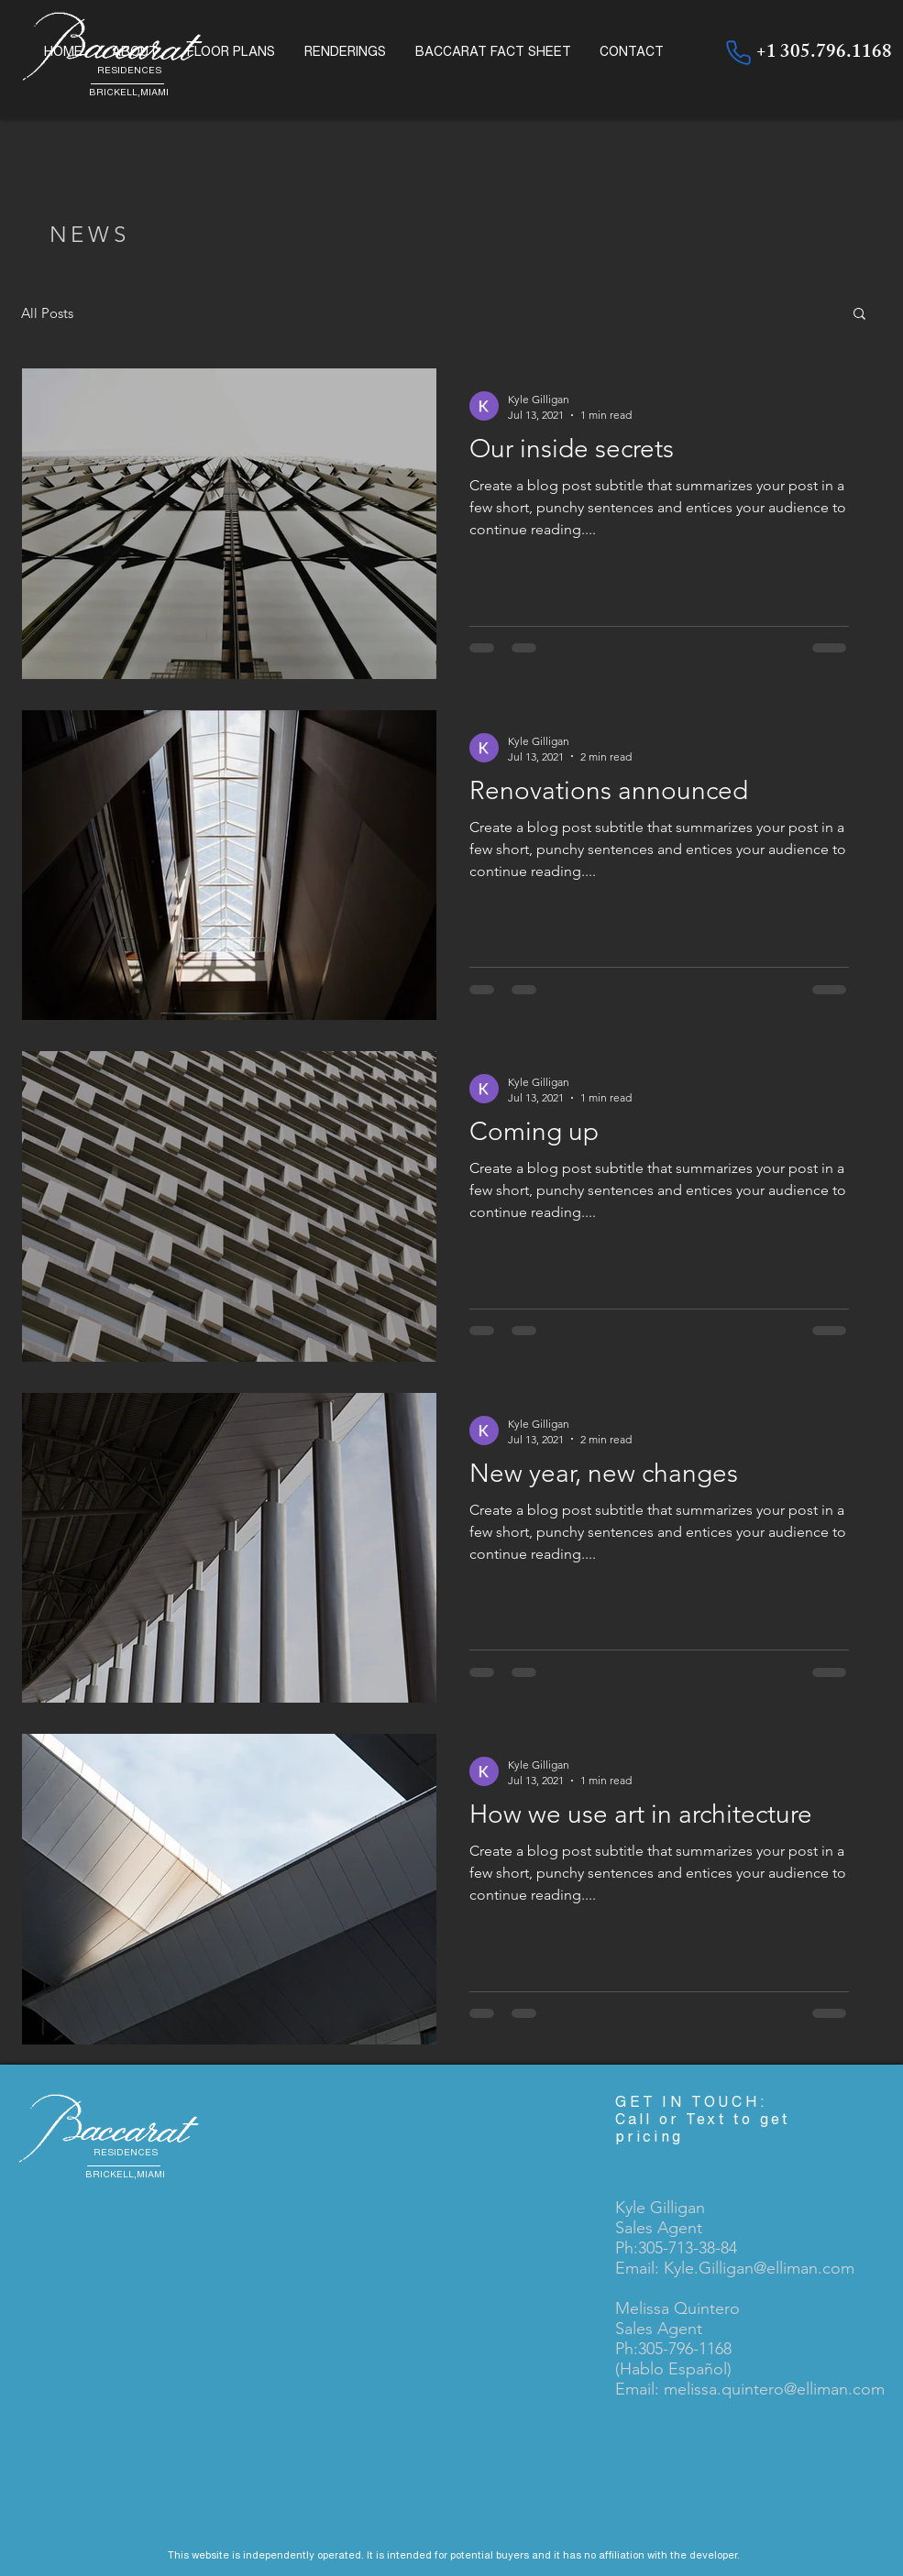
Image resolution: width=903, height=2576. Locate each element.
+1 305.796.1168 (824, 54)
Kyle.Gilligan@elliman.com (759, 2268)
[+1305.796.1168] (738, 52)
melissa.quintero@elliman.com (774, 2389)
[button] (859, 314)
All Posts (47, 313)
